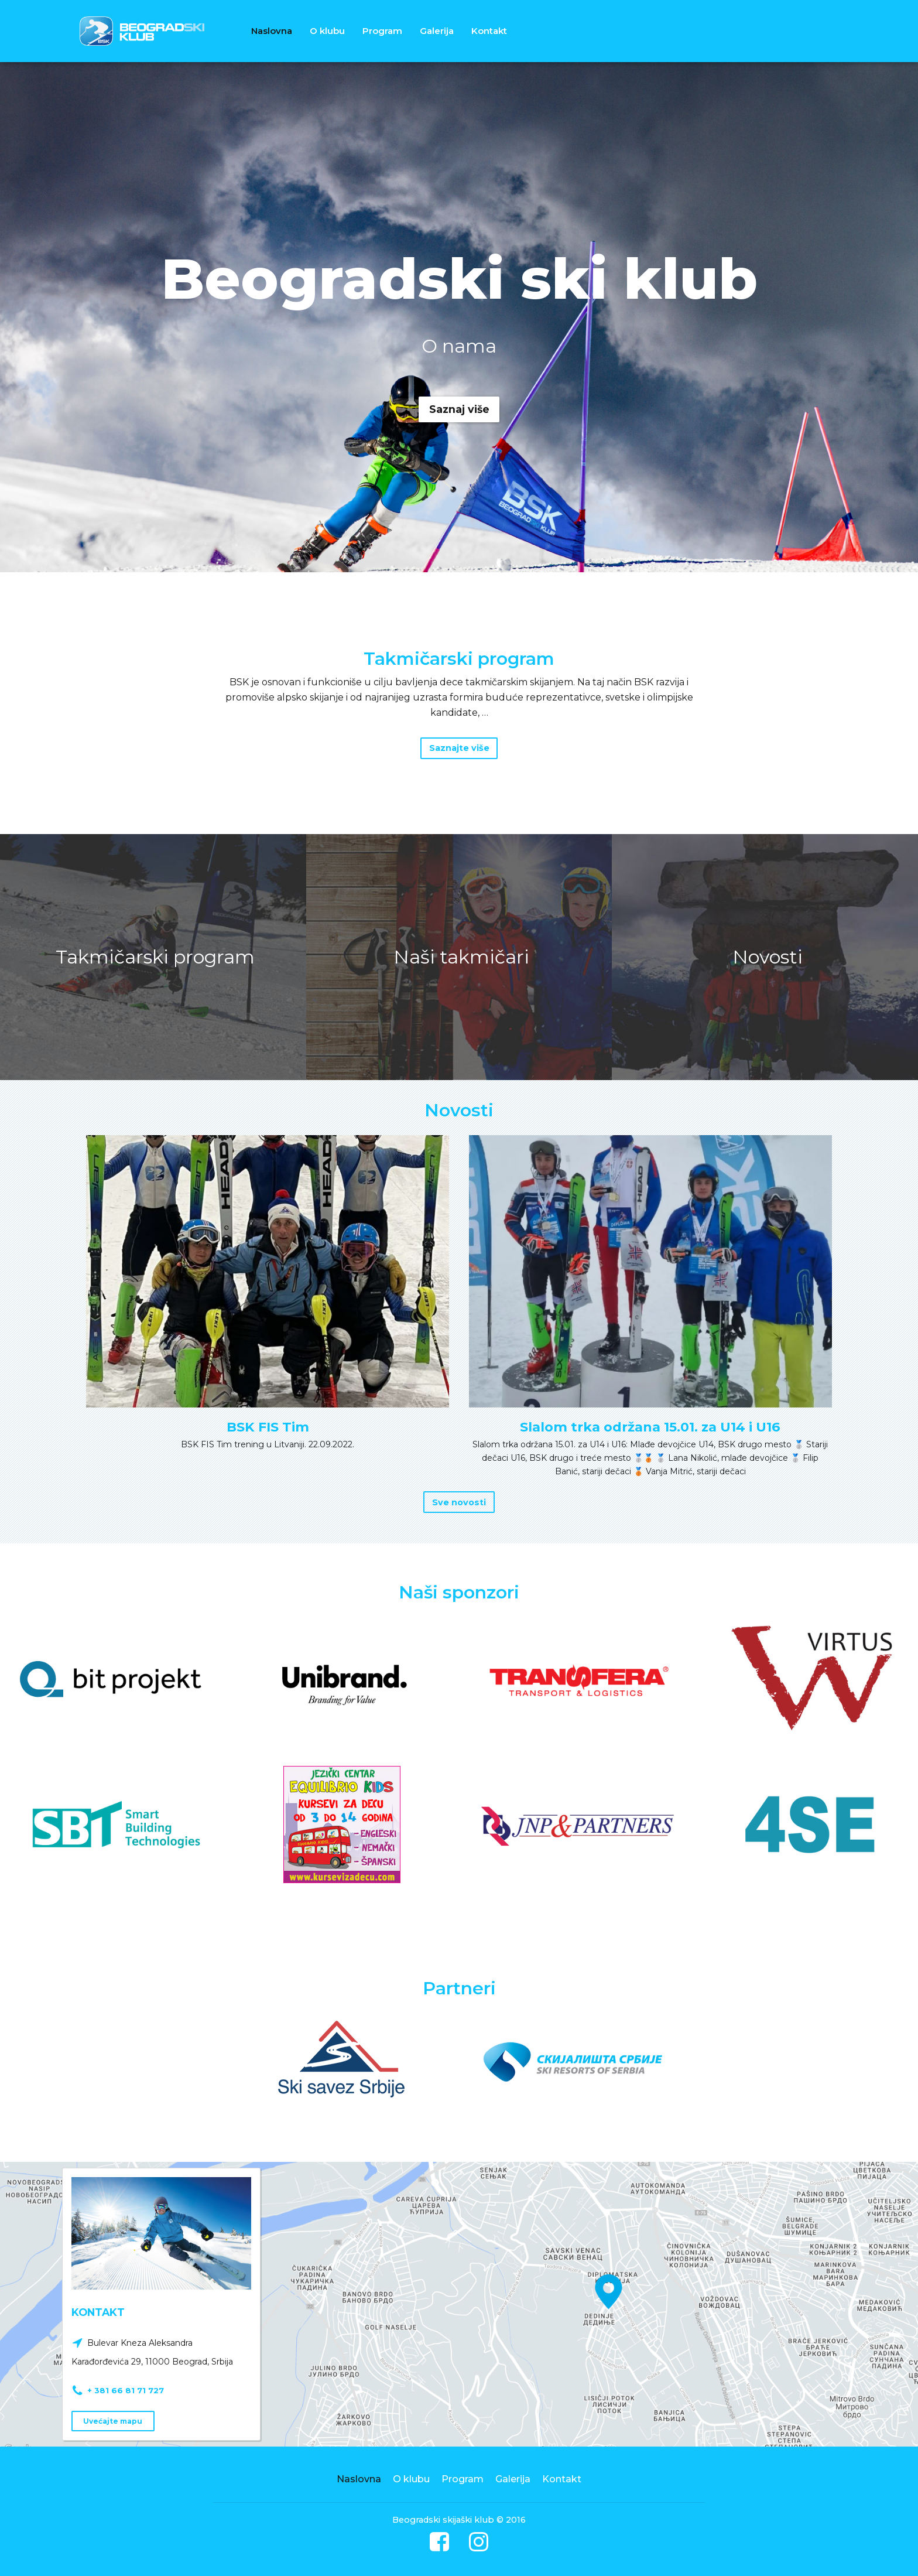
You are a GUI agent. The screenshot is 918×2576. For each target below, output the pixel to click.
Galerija (437, 30)
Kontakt (489, 30)
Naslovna (271, 30)
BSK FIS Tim (268, 1428)
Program (382, 30)
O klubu (327, 30)
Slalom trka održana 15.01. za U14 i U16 (650, 1428)
